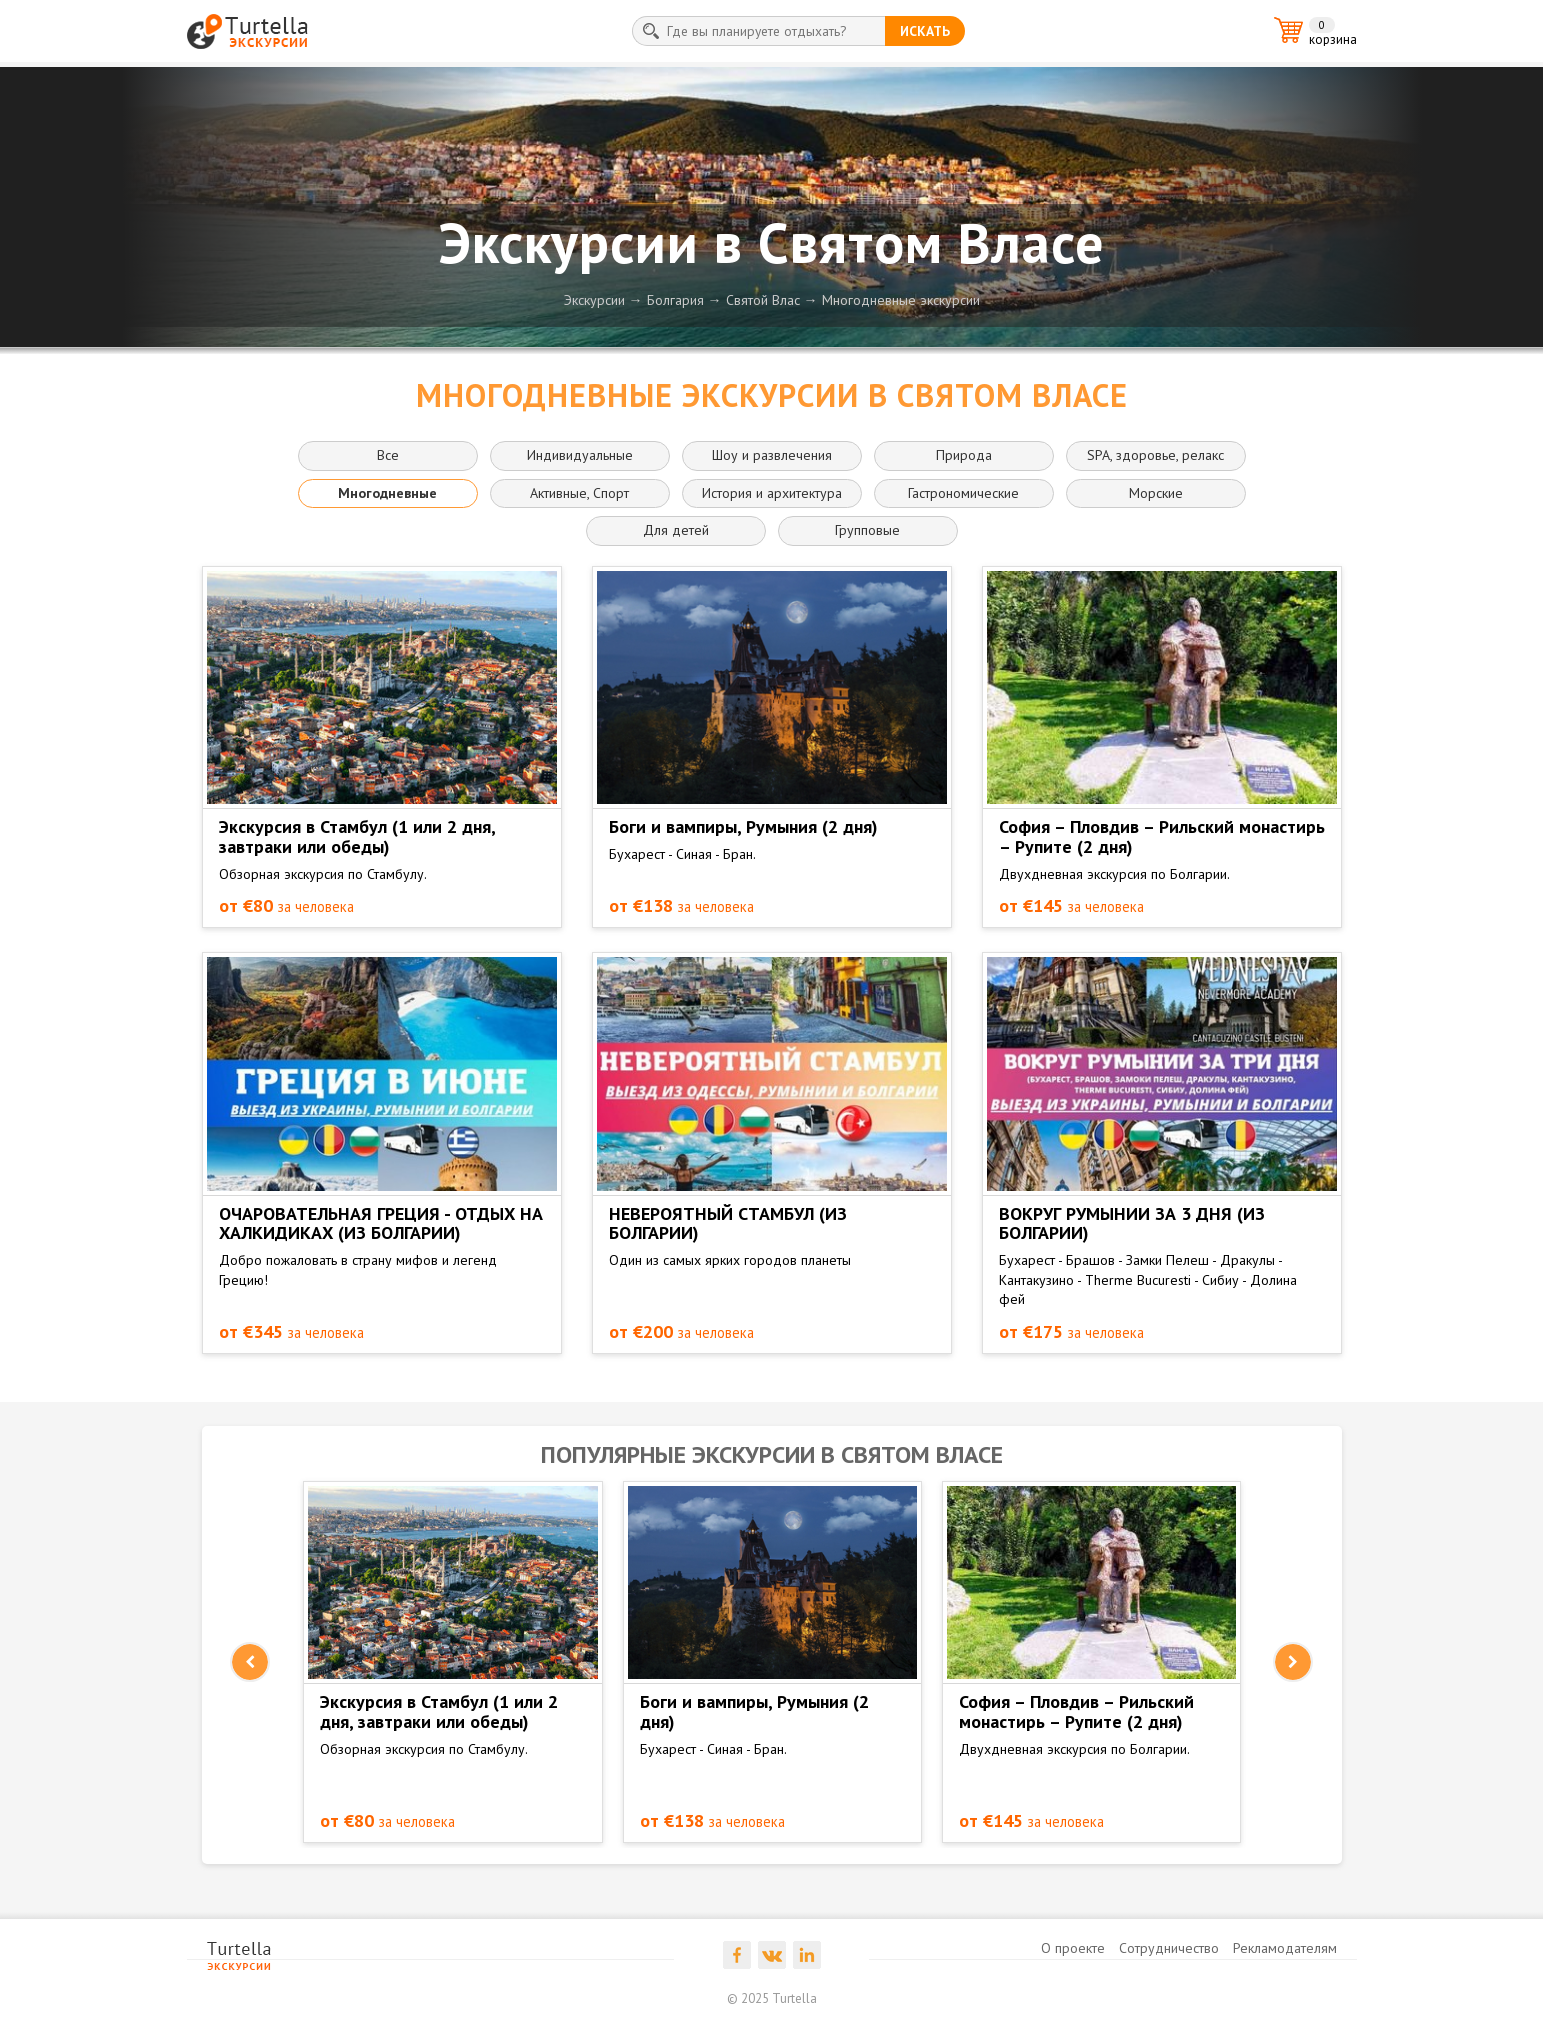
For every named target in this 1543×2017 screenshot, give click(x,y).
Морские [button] (1156, 493)
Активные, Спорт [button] (579, 493)
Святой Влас (763, 300)
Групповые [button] (867, 530)
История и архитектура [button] (772, 493)
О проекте (1073, 1948)
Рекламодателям (1285, 1948)
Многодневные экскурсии (901, 300)
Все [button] (388, 455)
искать (925, 31)
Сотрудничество (1169, 1948)
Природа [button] (964, 455)
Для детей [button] (676, 530)
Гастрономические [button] (963, 493)
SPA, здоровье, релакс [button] (1155, 455)
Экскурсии (594, 300)
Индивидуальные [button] (580, 455)
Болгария (675, 300)
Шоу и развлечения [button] (772, 455)
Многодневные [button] (387, 493)
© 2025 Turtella (772, 1998)
